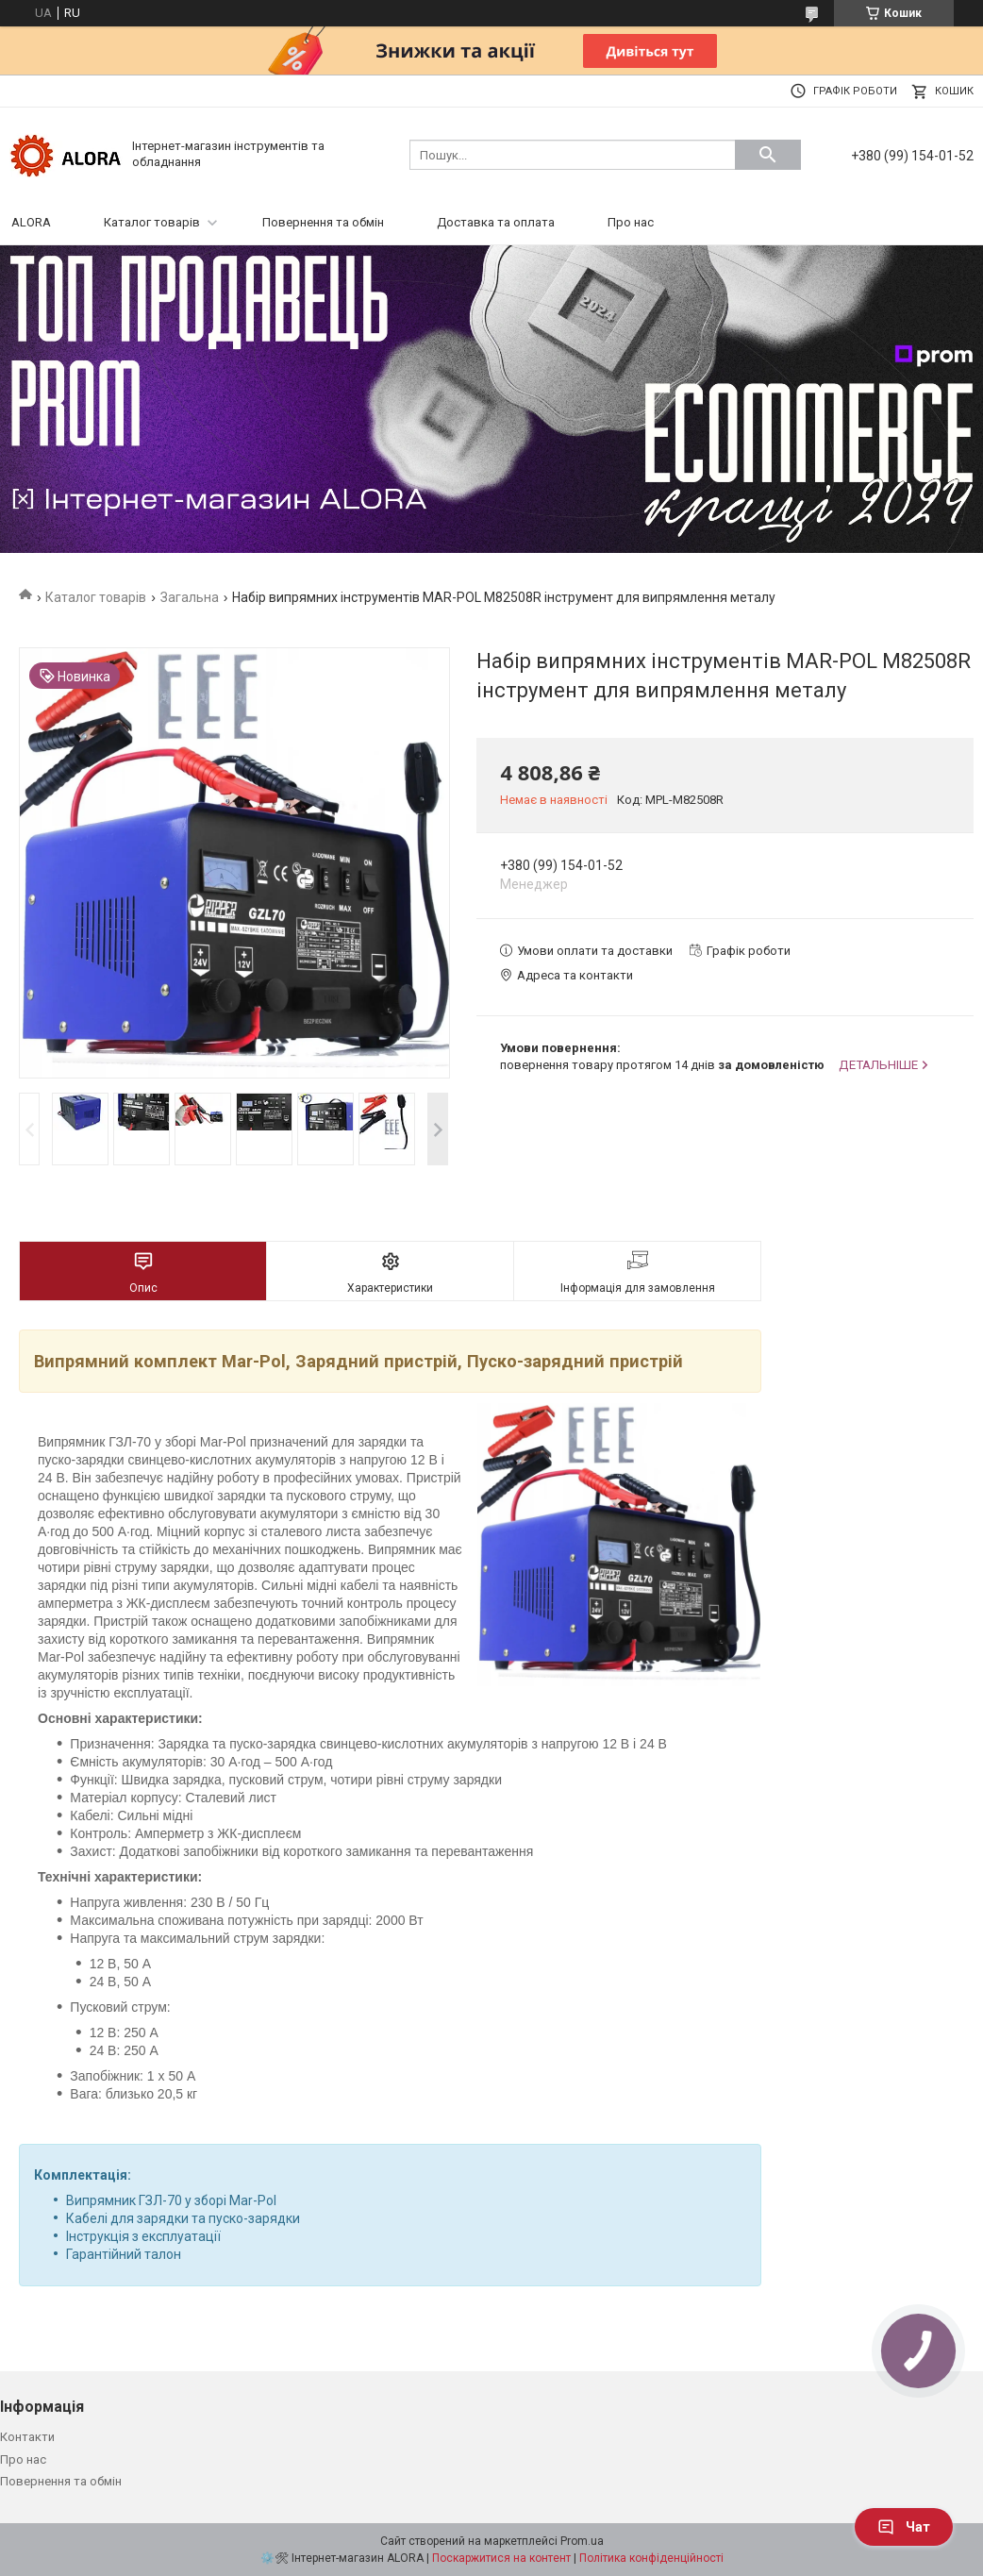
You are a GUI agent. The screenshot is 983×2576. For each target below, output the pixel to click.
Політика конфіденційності (651, 2558)
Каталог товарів (152, 222)
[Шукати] (768, 155)
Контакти (27, 2437)
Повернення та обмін (323, 222)
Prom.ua (582, 2541)
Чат (903, 2526)
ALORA (31, 222)
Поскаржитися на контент (501, 2558)
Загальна (189, 597)
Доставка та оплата (496, 222)
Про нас (631, 222)
